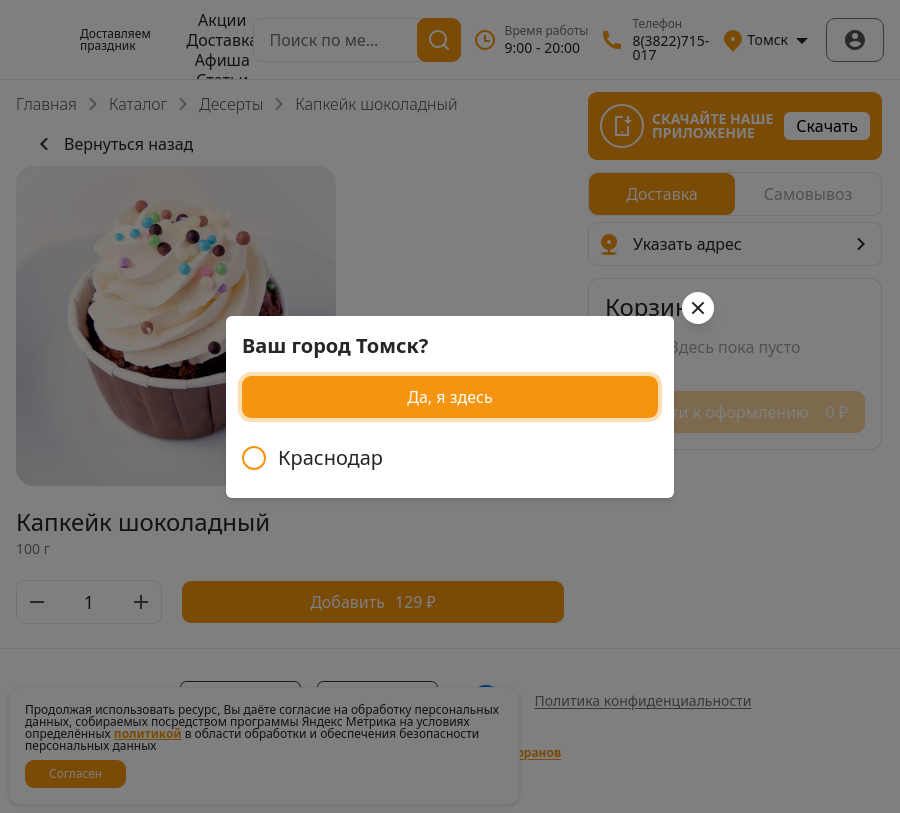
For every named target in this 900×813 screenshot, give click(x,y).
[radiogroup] (450, 458)
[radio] (450, 458)
